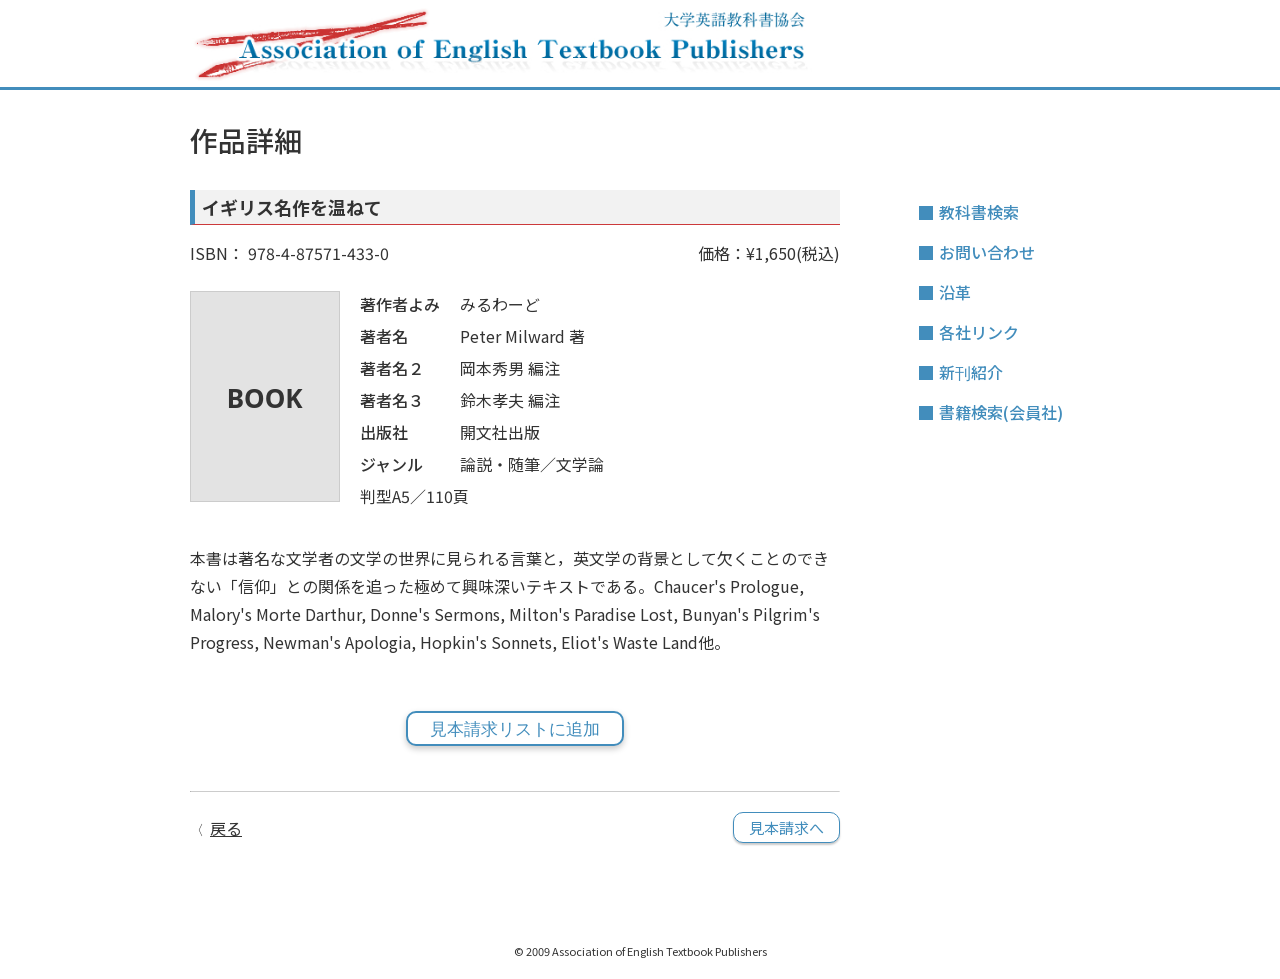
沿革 (955, 292)
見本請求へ (786, 827)
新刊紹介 (971, 372)
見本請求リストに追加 (515, 729)
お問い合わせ (987, 252)
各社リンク (979, 332)
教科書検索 (979, 212)
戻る (226, 828)
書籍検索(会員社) (1001, 412)
